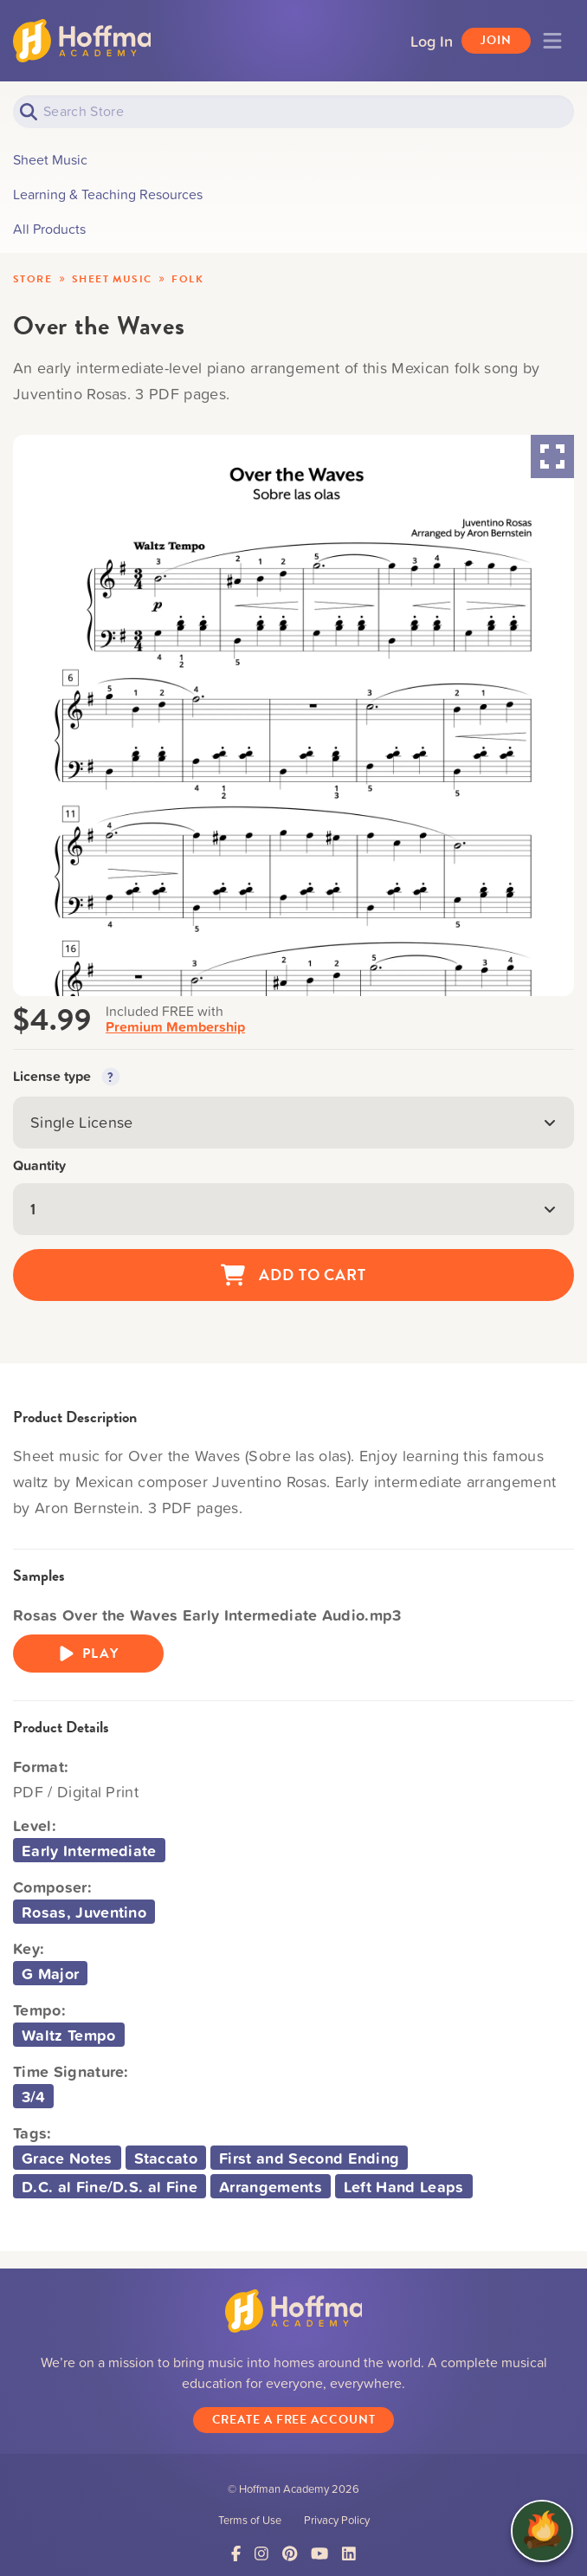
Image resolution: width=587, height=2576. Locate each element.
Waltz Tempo (69, 2034)
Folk (187, 279)
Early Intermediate (89, 1850)
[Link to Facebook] (236, 2555)
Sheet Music (112, 279)
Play (88, 1653)
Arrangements (270, 2186)
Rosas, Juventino (84, 1911)
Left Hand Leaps (404, 2186)
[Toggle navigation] (552, 40)
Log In (431, 40)
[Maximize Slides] (552, 456)
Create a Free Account (294, 2421)
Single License (293, 1122)
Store (32, 279)
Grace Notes (67, 2157)
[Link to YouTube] (319, 2555)
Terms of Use (249, 2521)
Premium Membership (175, 1027)
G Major (50, 1973)
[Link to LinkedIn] (349, 2555)
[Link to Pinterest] (289, 2555)
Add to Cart (293, 1275)
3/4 (33, 2096)
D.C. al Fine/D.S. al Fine (109, 2186)
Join (496, 40)
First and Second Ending (309, 2157)
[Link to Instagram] (261, 2555)
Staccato (166, 2157)
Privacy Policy (337, 2521)
